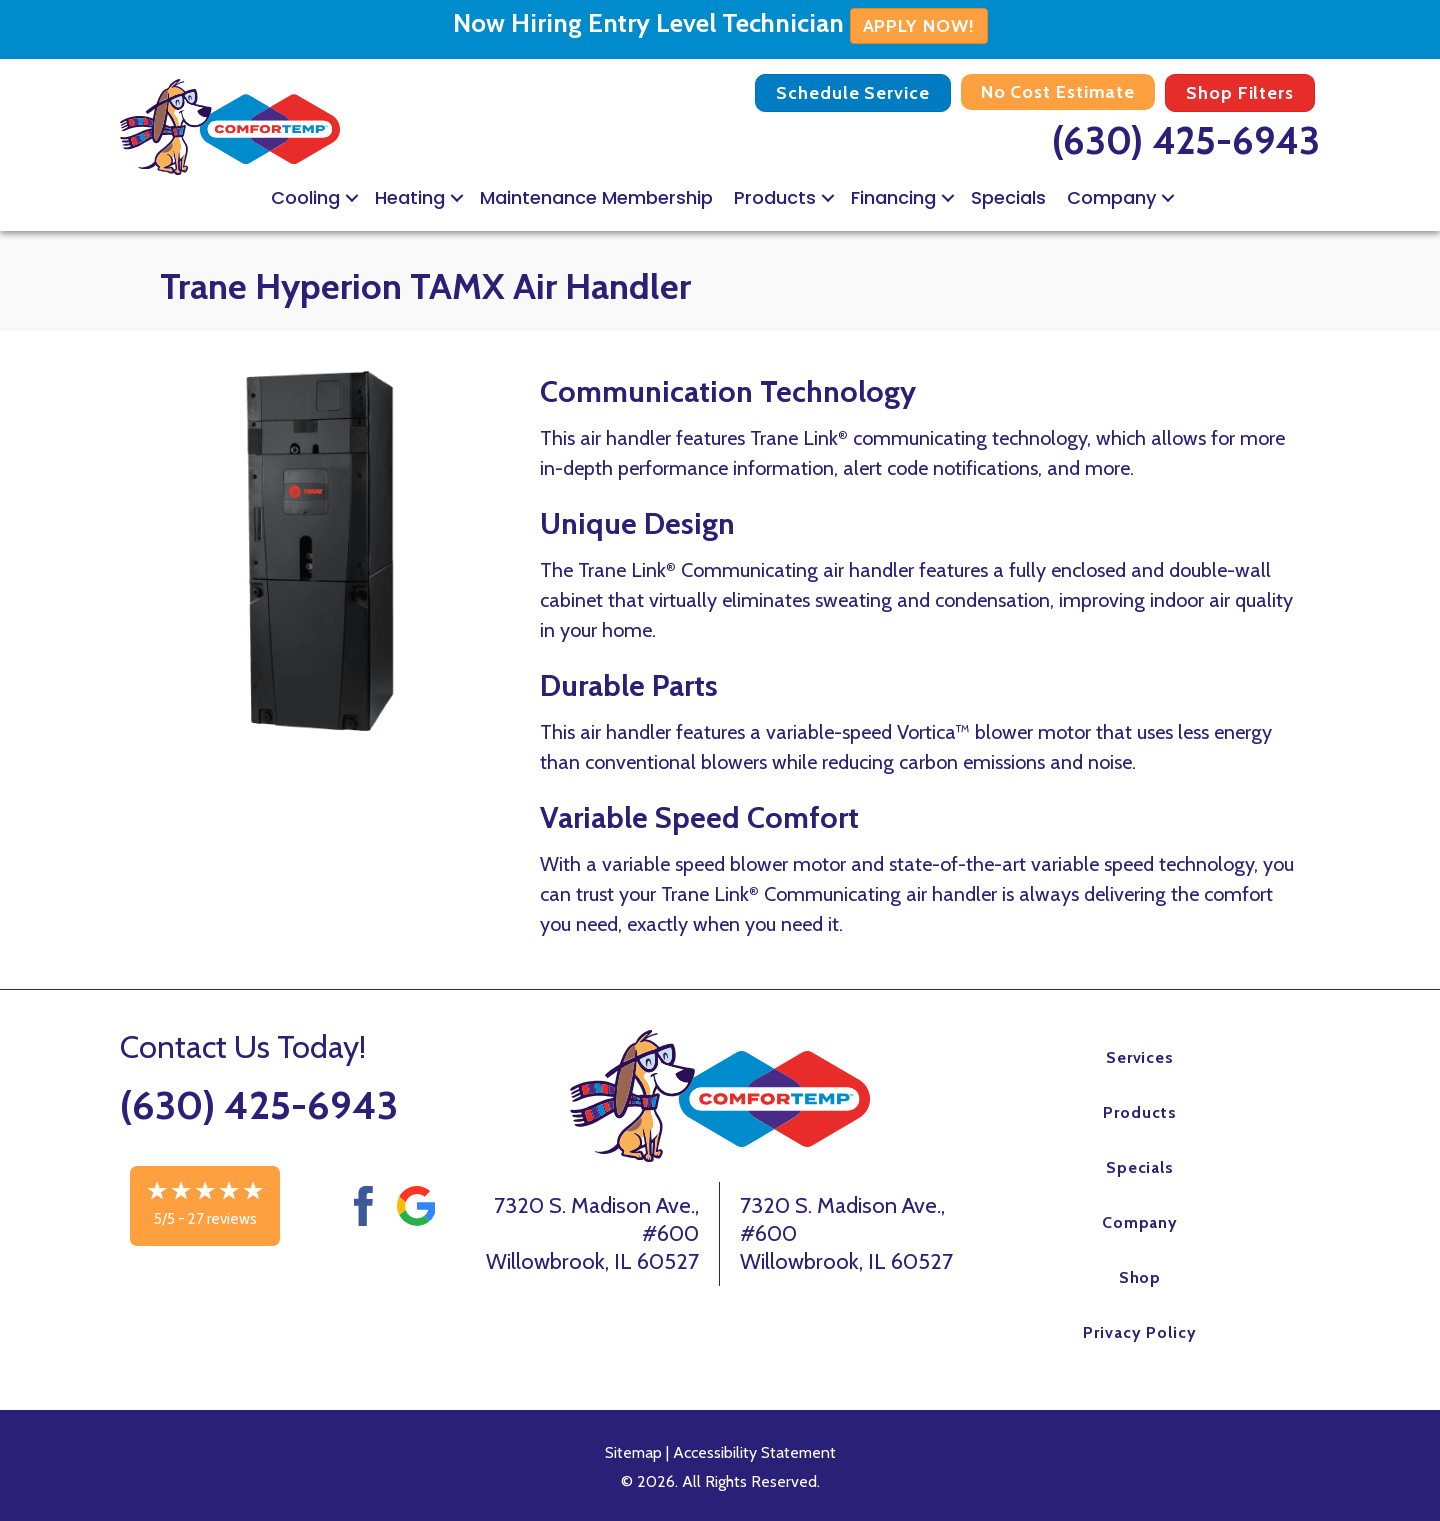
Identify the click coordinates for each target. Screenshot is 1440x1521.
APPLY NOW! (919, 26)
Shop (1140, 1277)
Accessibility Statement (754, 1452)
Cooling (305, 197)
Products (775, 197)
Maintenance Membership (596, 197)
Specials (1008, 197)
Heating (410, 197)
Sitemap (633, 1452)
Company (1111, 197)
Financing (893, 197)
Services (1140, 1057)
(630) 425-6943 (1186, 140)
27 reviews (222, 1219)
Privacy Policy (1140, 1332)
